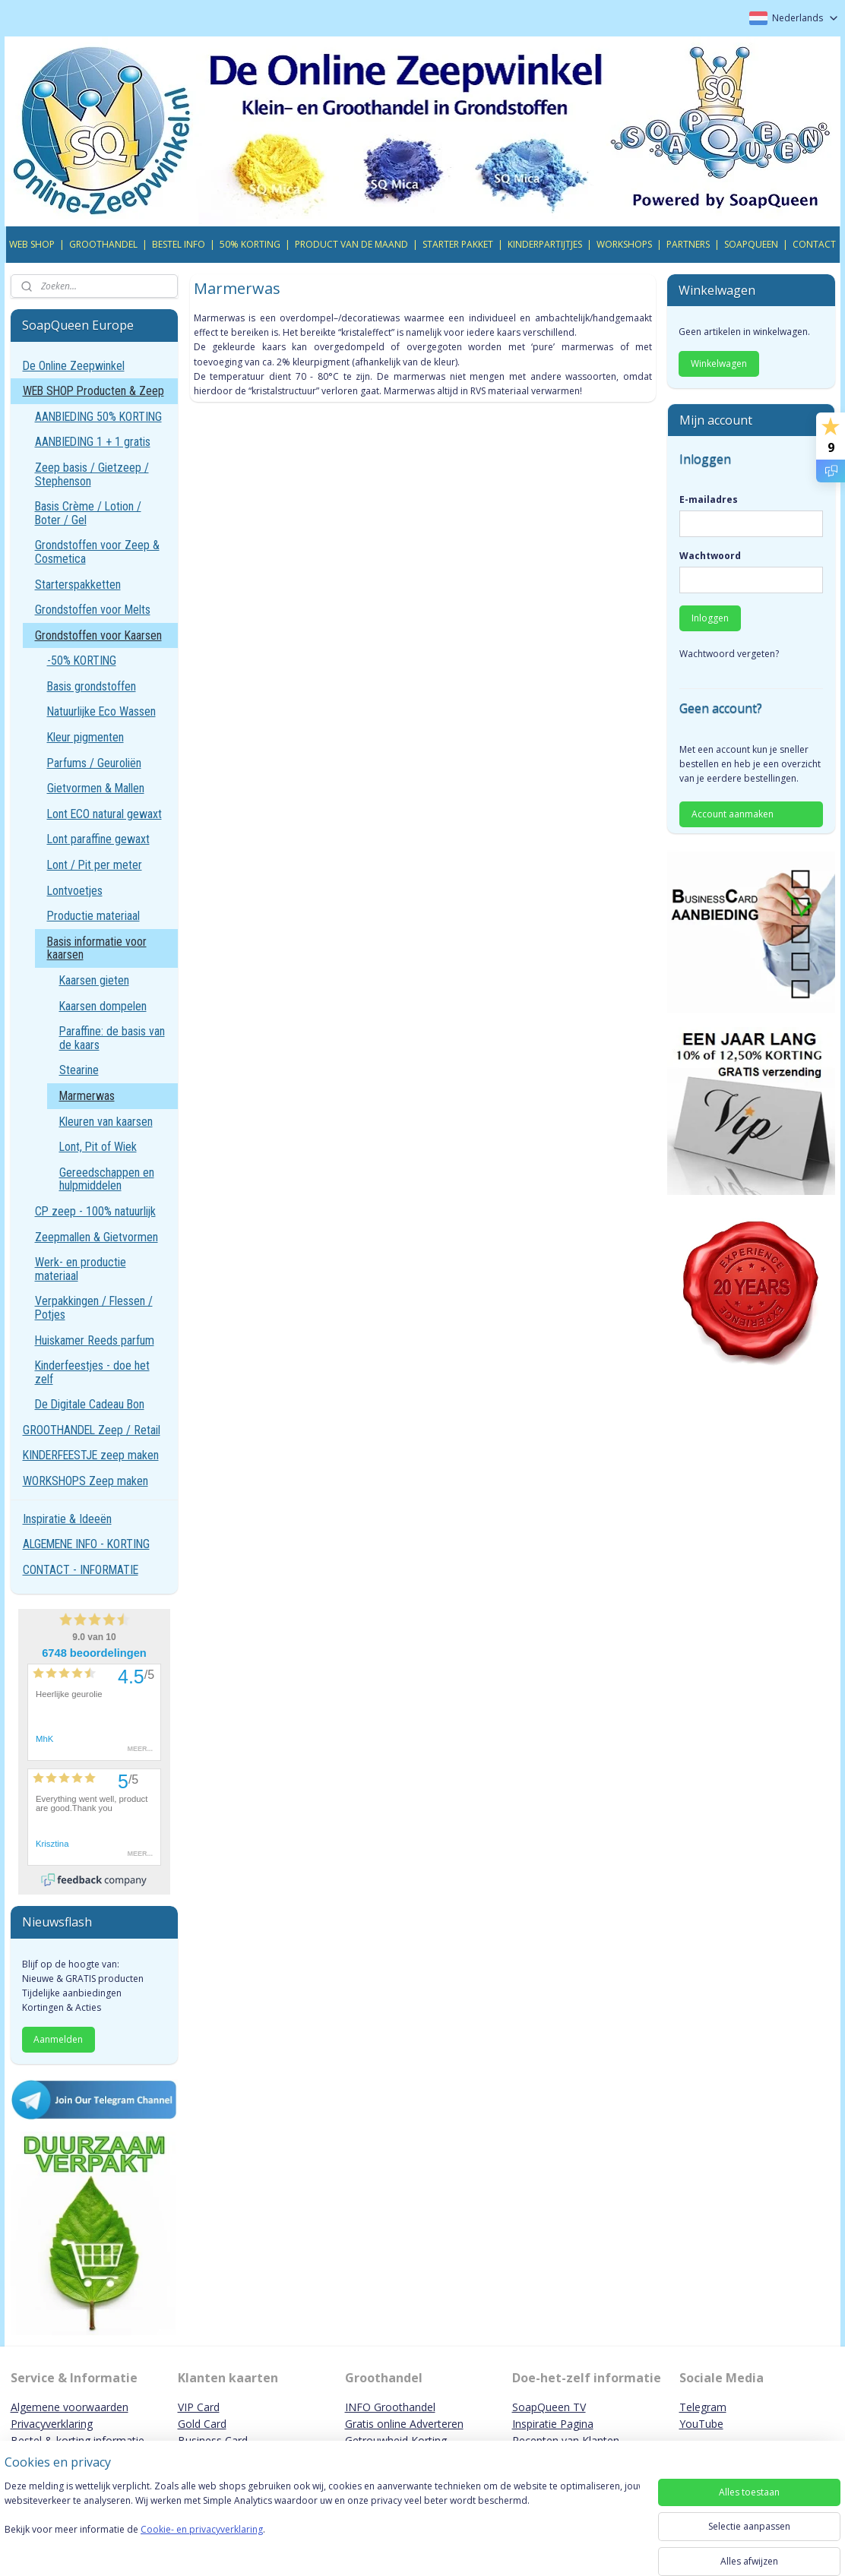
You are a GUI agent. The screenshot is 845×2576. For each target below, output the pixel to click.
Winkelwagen (719, 363)
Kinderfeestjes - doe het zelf (92, 1372)
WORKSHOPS (624, 244)
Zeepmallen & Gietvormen (96, 1237)
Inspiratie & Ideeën (67, 1519)
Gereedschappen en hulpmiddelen (106, 1179)
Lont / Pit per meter (94, 865)
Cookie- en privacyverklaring (215, 2544)
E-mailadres (708, 499)
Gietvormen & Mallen (95, 788)
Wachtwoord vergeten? (729, 653)
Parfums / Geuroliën (94, 763)
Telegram (702, 2407)
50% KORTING (250, 244)
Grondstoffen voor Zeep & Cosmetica (97, 552)
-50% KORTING (81, 660)
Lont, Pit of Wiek (98, 1146)
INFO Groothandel (390, 2407)
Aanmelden (58, 2039)
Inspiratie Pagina (552, 2423)
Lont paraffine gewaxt (98, 839)
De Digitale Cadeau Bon (89, 1404)
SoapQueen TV (549, 2407)
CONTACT (814, 244)
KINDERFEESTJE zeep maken (91, 1455)
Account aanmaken (733, 814)
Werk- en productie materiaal (80, 1269)
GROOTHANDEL (103, 244)
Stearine (79, 1070)
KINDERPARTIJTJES (545, 244)
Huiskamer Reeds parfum (94, 1340)
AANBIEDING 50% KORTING (98, 416)
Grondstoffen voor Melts (92, 609)
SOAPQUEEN (751, 244)
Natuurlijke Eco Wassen (101, 711)
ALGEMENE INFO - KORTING (86, 1544)
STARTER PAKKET (457, 244)
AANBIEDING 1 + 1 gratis (92, 442)
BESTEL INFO (178, 244)
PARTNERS (688, 244)
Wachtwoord (710, 555)
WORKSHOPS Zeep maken (85, 1481)
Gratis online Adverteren (404, 2423)
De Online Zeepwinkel (74, 366)
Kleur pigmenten (85, 737)
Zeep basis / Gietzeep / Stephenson (92, 474)
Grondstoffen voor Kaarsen (98, 635)
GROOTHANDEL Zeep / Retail (91, 1430)
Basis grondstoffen (91, 686)
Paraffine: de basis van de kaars (112, 1038)
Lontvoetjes (75, 890)
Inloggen (710, 618)
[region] (322, 2524)
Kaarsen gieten (94, 980)
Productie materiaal (93, 916)
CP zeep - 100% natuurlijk (95, 1211)
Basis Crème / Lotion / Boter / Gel (88, 513)
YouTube (701, 2423)
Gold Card (202, 2423)
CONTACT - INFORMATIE (80, 1570)
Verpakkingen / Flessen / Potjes (94, 1308)
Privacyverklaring (52, 2423)
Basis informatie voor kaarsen (97, 948)
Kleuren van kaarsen (106, 1121)
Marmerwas (87, 1096)
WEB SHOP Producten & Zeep (93, 391)
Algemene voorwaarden (69, 2407)
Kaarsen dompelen (103, 1006)
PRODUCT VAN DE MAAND (351, 244)
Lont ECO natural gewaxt (104, 814)
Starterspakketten (78, 584)
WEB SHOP (32, 244)
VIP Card (199, 2407)
